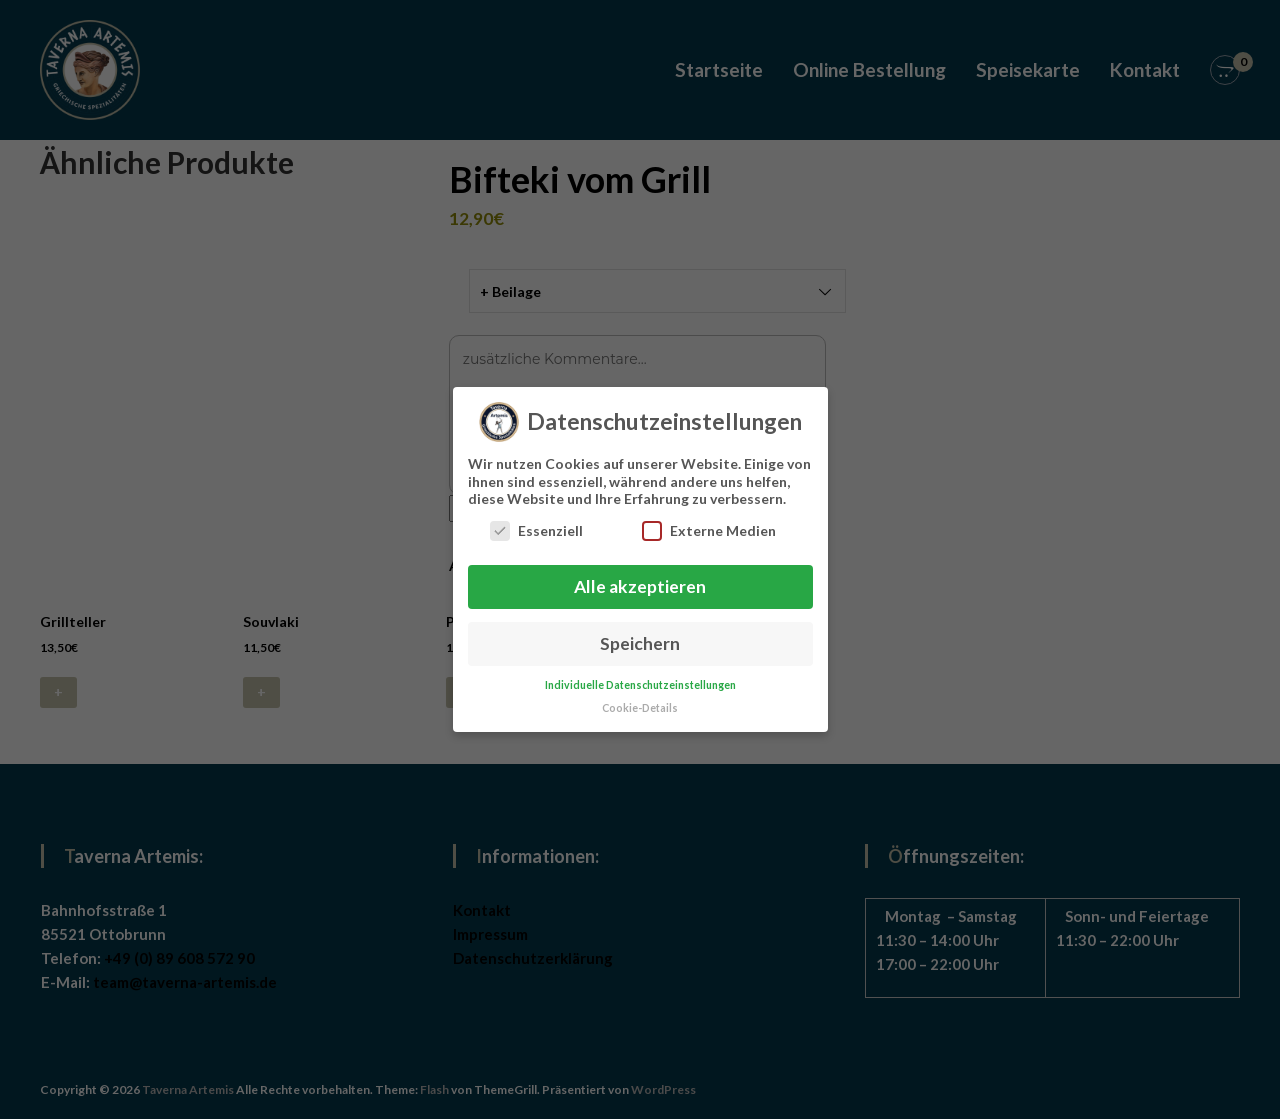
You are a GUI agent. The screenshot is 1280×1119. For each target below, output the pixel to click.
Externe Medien (709, 520)
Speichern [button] (640, 633)
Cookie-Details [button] (640, 698)
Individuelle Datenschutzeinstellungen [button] (640, 675)
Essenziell (536, 520)
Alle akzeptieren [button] (640, 576)
